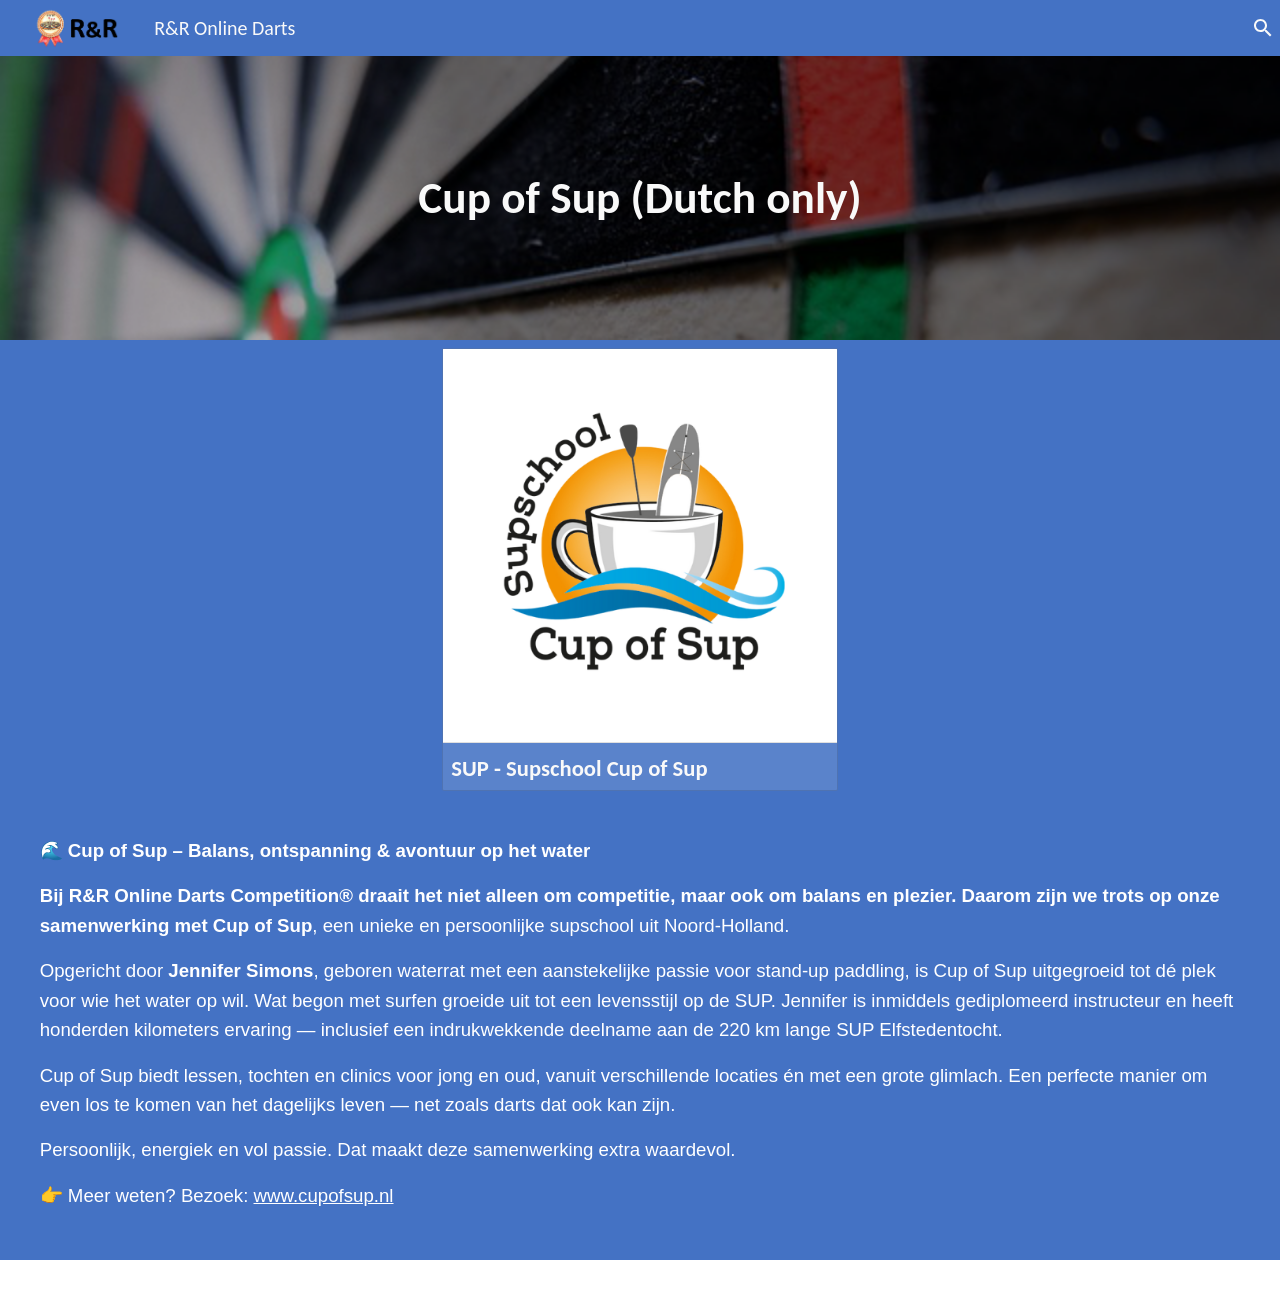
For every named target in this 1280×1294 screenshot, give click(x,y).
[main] (640, 198)
